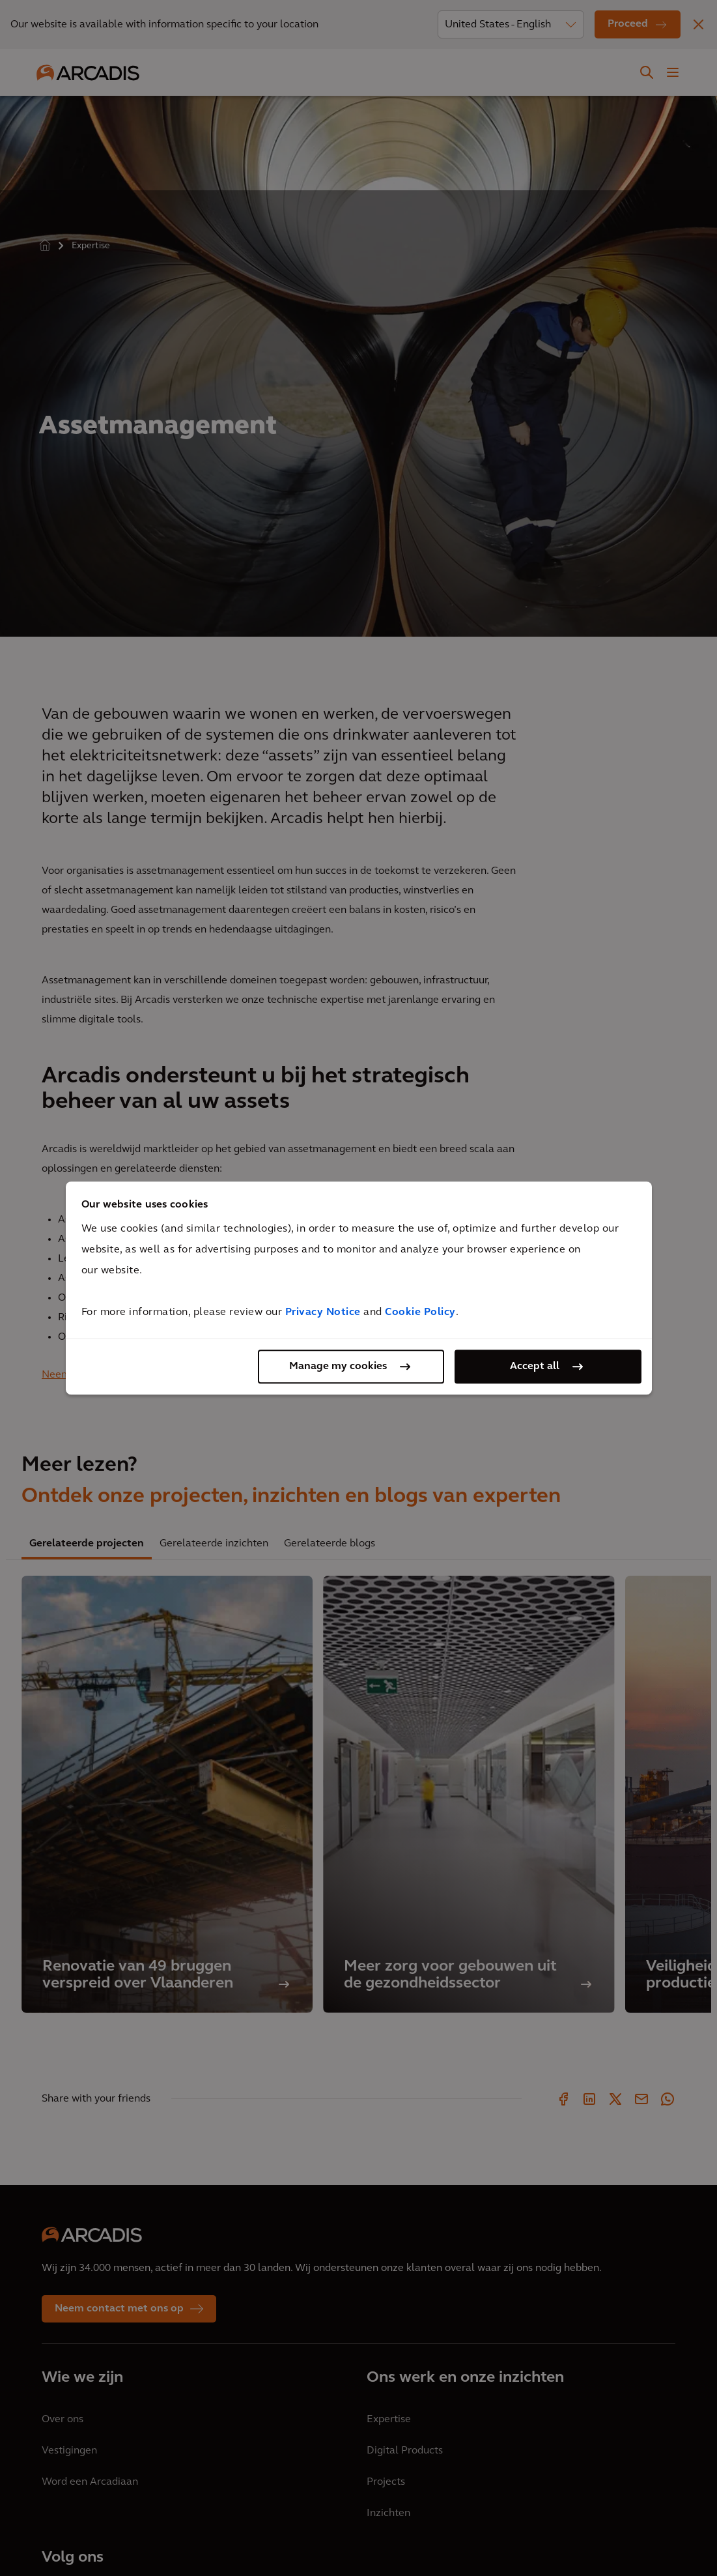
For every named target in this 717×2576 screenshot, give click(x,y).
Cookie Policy (420, 1312)
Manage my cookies (338, 1366)
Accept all (534, 1366)
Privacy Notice (323, 1312)
